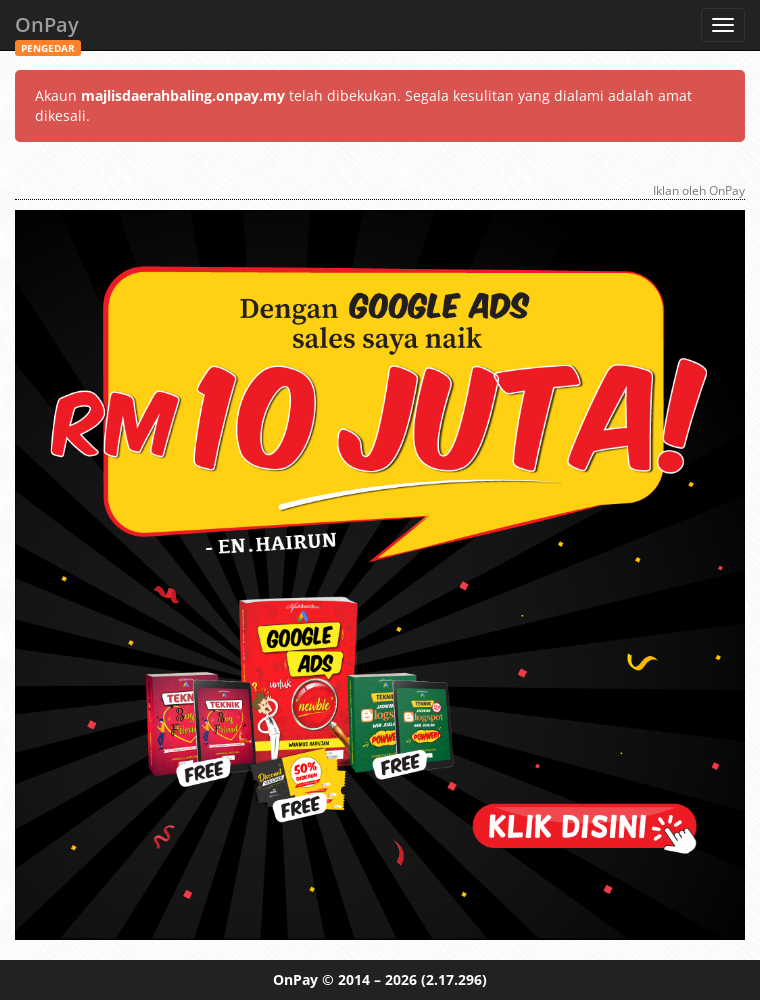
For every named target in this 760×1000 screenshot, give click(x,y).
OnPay (48, 30)
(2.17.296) (454, 979)
